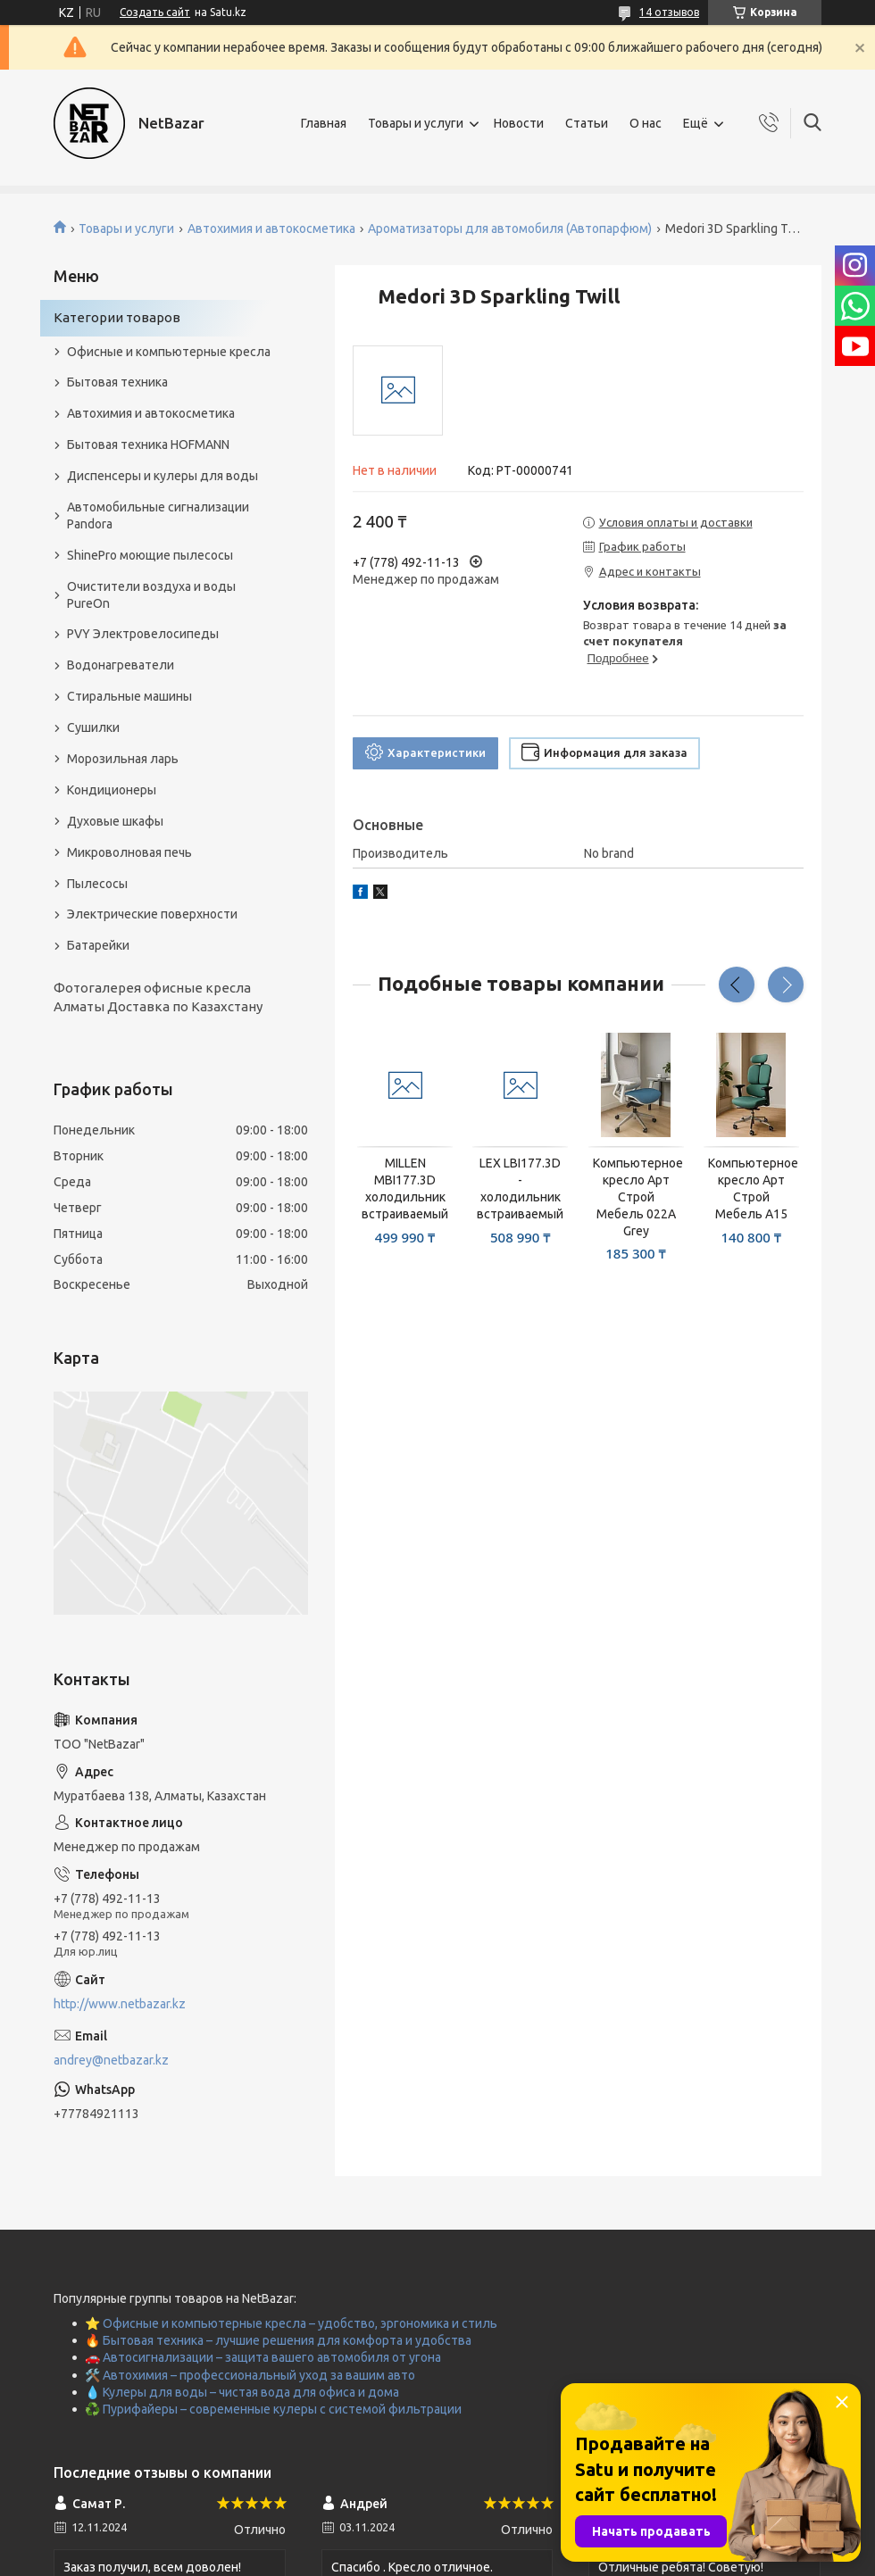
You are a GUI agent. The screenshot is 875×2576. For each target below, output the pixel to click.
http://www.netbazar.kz (120, 2004)
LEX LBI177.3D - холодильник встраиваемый (520, 1188)
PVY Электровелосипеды (143, 634)
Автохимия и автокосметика (271, 228)
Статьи (586, 123)
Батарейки (98, 945)
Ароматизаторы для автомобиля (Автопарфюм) (510, 228)
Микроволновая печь (129, 852)
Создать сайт (155, 12)
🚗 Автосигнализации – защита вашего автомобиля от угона (263, 2357)
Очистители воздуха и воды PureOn (151, 595)
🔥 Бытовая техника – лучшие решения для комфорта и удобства (278, 2340)
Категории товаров (117, 317)
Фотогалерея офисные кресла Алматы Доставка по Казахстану (158, 996)
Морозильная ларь (123, 759)
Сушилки (93, 727)
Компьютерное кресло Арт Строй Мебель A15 (751, 1188)
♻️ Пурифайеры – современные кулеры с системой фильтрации (273, 2409)
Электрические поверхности (152, 914)
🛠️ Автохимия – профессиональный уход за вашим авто (250, 2375)
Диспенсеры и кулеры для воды (162, 476)
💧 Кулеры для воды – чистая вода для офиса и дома (242, 2392)
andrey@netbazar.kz (111, 2060)
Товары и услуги (415, 123)
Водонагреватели (120, 665)
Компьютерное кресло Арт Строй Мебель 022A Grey (636, 1197)
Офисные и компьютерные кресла (169, 352)
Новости (519, 123)
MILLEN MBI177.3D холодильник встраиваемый (405, 1188)
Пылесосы (97, 884)
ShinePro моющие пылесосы (150, 555)
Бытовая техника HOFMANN (148, 444)
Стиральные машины (129, 696)
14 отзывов (669, 12)
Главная (323, 123)
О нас (645, 123)
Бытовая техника (117, 382)
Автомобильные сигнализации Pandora (158, 515)
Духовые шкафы (115, 821)
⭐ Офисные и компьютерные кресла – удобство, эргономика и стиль (291, 2323)
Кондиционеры (111, 790)
